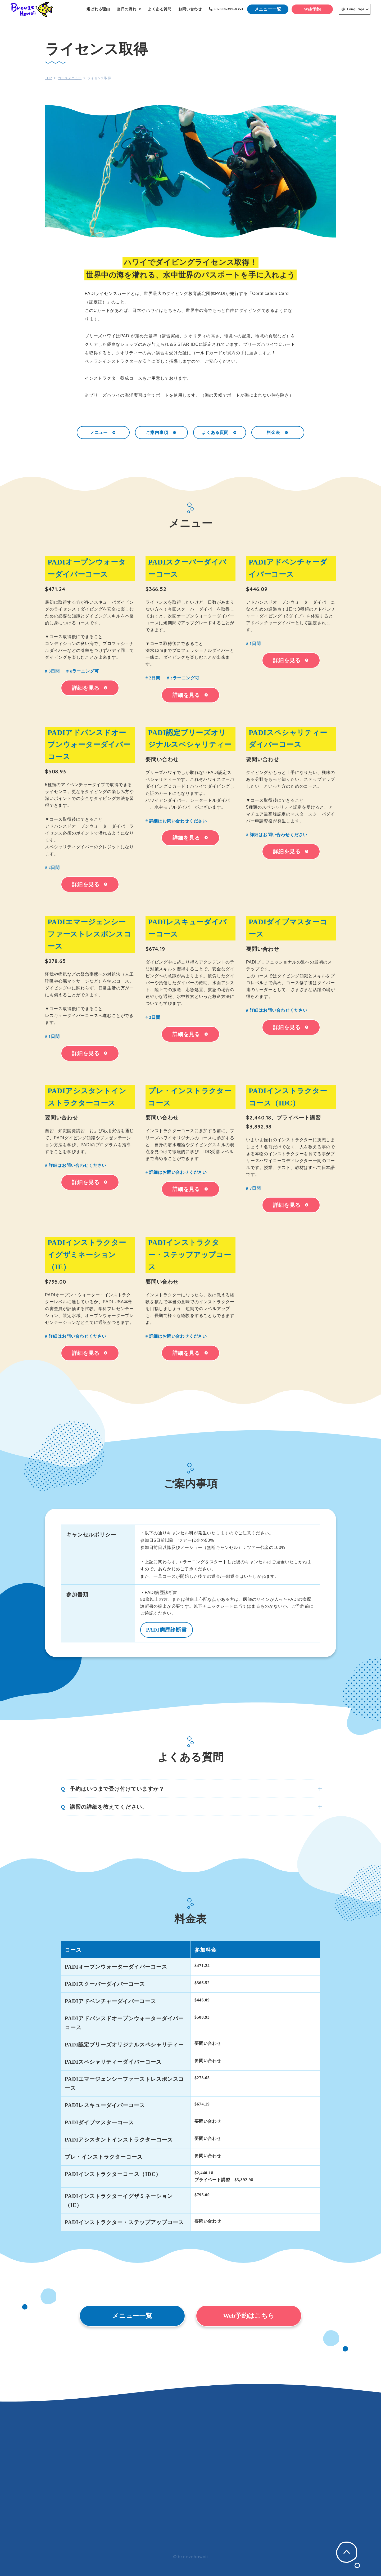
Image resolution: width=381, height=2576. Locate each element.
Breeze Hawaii (32, 9)
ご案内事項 (161, 432)
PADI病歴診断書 (166, 1630)
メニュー (103, 432)
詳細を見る (90, 688)
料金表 (278, 432)
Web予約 (312, 9)
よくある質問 (219, 432)
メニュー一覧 (268, 9)
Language (353, 9)
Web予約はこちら (249, 2315)
